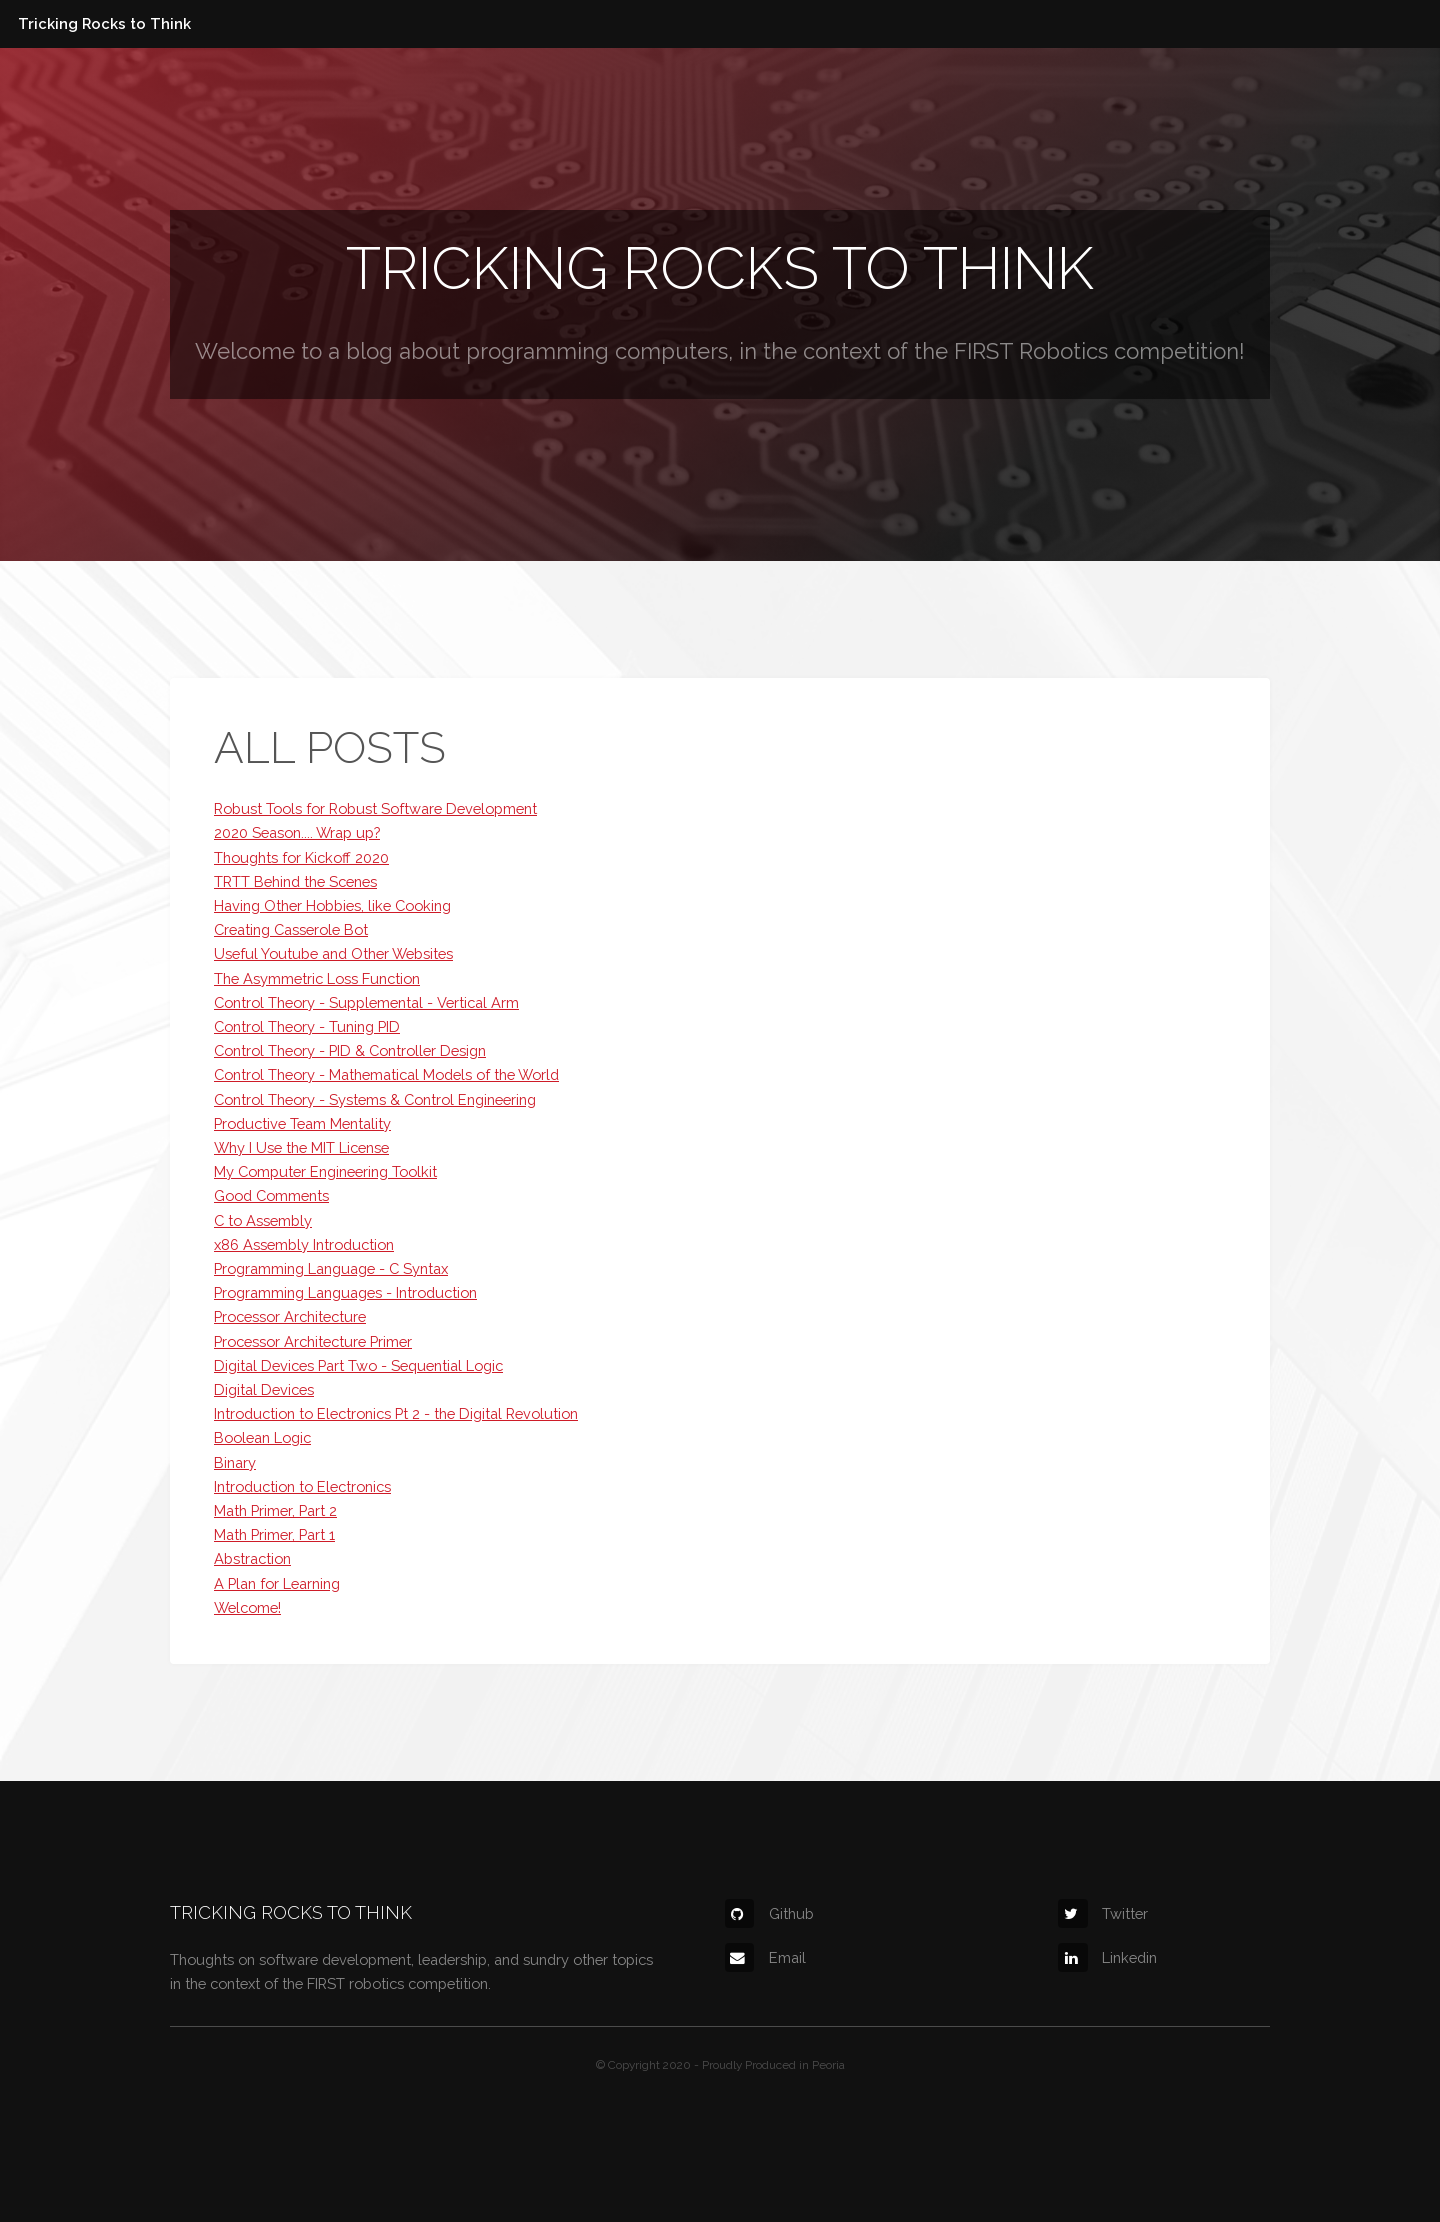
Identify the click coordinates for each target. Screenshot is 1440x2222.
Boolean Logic (262, 1437)
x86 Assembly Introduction (304, 1244)
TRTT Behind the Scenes (295, 881)
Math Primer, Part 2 (275, 1510)
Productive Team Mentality (302, 1123)
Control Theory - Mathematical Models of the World (386, 1074)
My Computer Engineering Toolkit (325, 1171)
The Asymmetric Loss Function (317, 978)
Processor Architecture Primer (313, 1341)
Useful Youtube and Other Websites (333, 953)
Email (765, 1957)
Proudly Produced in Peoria (773, 2065)
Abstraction (252, 1558)
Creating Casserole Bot (291, 929)
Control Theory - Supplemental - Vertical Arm (366, 1002)
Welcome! (247, 1607)
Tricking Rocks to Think (104, 23)
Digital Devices (264, 1389)
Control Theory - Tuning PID (307, 1026)
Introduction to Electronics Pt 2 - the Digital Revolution (396, 1413)
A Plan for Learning (277, 1583)
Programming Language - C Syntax (331, 1268)
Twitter (1103, 1913)
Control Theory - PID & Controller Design (350, 1050)
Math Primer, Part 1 (274, 1534)
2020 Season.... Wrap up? (297, 832)
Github (769, 1913)
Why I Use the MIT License (301, 1147)
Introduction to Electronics (302, 1486)
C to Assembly (263, 1220)
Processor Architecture (290, 1316)
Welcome (245, 351)
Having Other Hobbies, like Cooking (332, 905)
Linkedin (1107, 1957)
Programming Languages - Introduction (345, 1292)
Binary (235, 1462)
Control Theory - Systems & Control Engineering (375, 1099)
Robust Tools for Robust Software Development (375, 808)
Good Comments (271, 1195)
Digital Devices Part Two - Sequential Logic (358, 1365)
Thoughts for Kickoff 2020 (301, 857)
